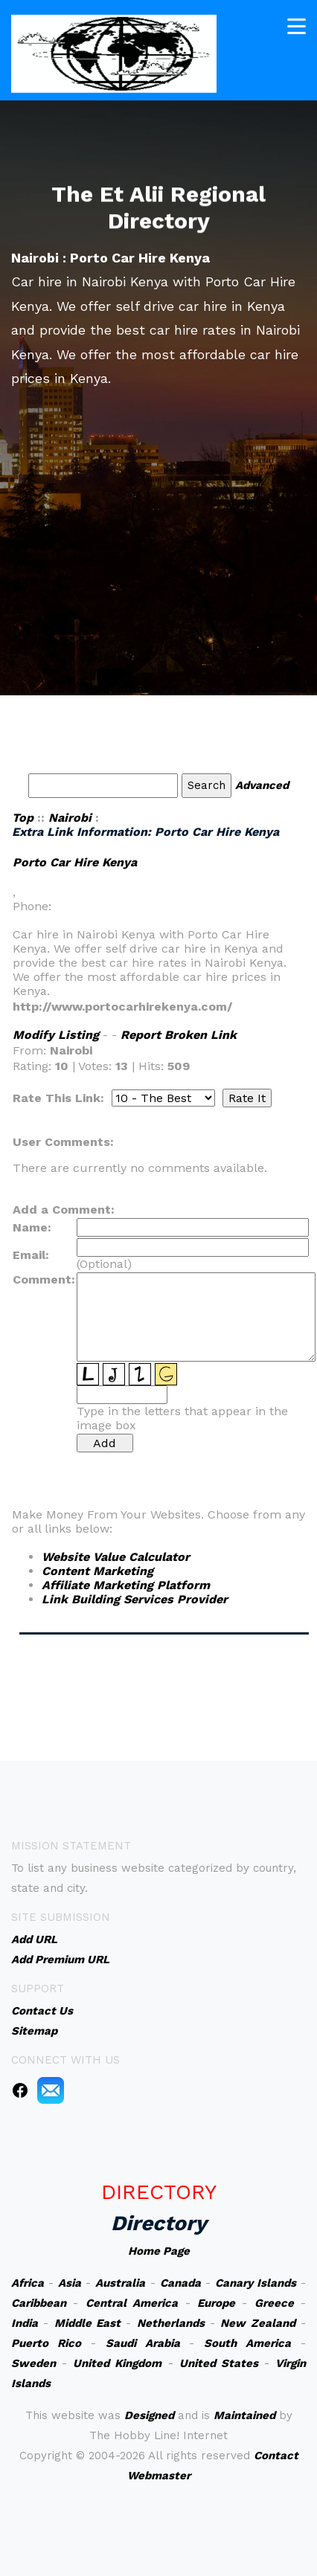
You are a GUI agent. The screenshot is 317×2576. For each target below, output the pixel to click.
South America (247, 2343)
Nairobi (70, 818)
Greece (274, 2303)
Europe (216, 2303)
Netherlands (171, 2323)
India (24, 2323)
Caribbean (38, 2303)
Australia (120, 2283)
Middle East (87, 2323)
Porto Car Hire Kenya (75, 862)
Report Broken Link (179, 1035)
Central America (132, 2303)
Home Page (159, 2251)
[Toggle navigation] (296, 24)
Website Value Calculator (116, 1557)
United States (218, 2363)
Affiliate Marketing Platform (126, 1585)
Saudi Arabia (143, 2343)
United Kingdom (117, 2363)
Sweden (33, 2363)
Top (22, 818)
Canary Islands (255, 2283)
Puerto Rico (46, 2343)
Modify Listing (56, 1035)
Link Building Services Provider (135, 1599)
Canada (180, 2283)
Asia (69, 2283)
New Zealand (257, 2323)
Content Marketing (97, 1571)
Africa (27, 2283)
